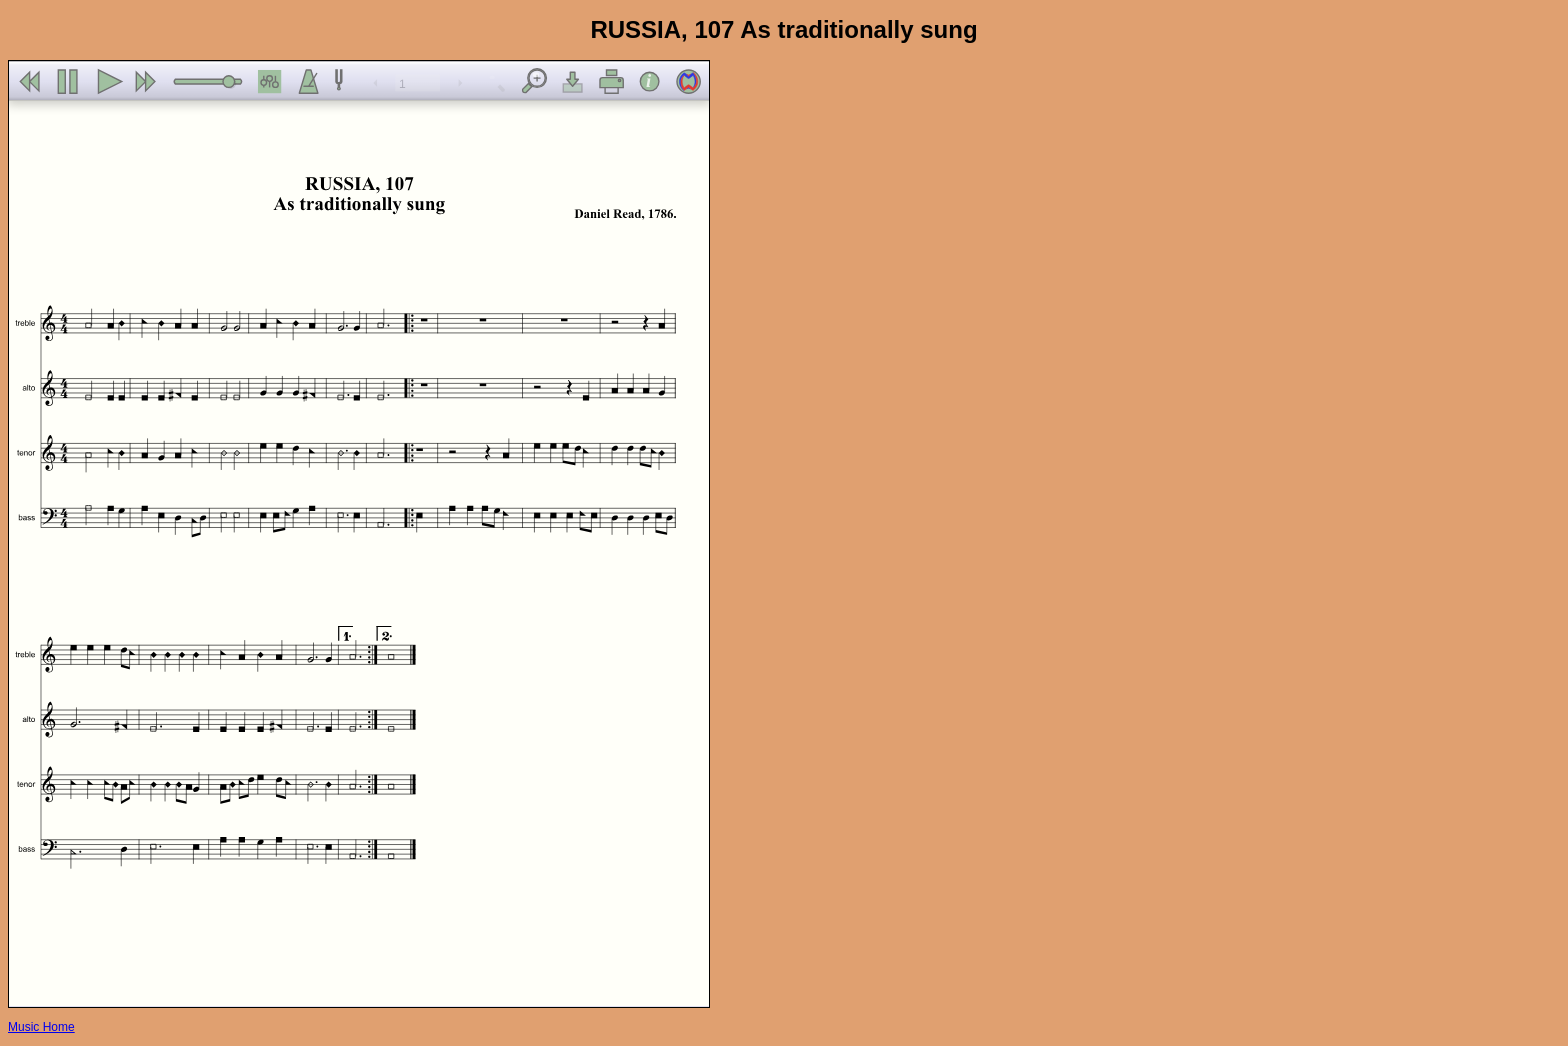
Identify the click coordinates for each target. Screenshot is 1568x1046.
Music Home (41, 1027)
